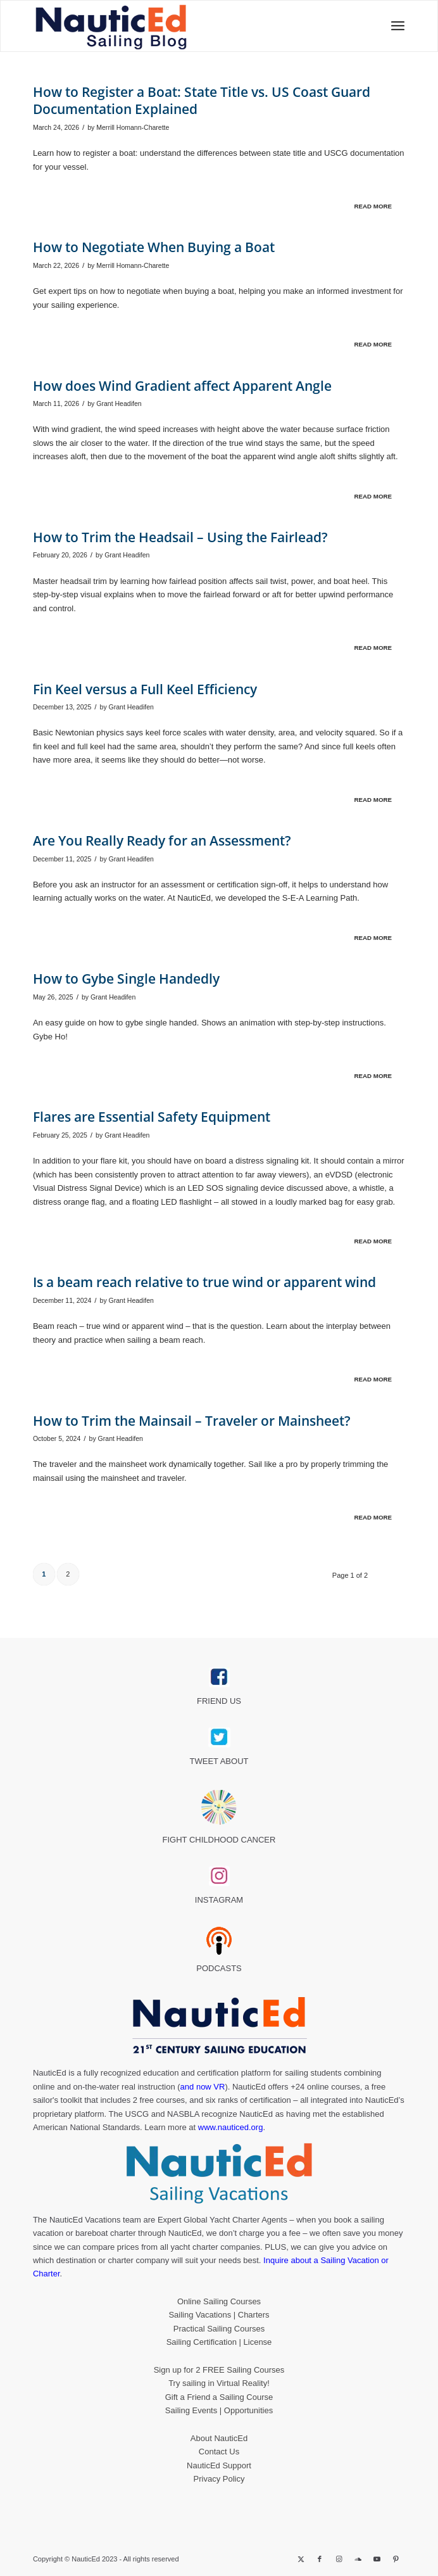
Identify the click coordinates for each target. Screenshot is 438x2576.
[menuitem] (394, 26)
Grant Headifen (118, 403)
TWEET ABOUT (219, 1761)
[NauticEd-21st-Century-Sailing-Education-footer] (219, 2027)
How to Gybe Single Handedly (126, 978)
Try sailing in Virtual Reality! (219, 2383)
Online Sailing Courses (219, 2301)
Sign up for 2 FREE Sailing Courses (219, 2370)
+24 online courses (325, 2086)
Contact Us (219, 2451)
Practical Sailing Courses (219, 2328)
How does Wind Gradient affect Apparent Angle (182, 386)
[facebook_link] (219, 1677)
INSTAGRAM (219, 1900)
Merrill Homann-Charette (132, 127)
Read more (373, 206)
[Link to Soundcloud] (357, 2558)
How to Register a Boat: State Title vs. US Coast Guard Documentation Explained (201, 100)
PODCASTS (219, 1968)
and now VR (202, 2086)
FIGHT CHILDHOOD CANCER (219, 1839)
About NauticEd (219, 2438)
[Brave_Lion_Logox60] (219, 1807)
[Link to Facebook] (319, 2558)
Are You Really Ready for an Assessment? (162, 840)
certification (270, 2100)
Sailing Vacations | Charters (218, 2314)
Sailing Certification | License (219, 2342)
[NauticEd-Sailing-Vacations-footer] (219, 2173)
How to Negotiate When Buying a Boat (154, 247)
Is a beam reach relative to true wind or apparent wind (204, 1282)
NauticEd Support (219, 2465)
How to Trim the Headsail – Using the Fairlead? (180, 537)
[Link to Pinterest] (395, 2558)
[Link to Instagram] (338, 2558)
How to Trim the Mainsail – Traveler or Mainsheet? (192, 1421)
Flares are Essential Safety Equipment (151, 1117)
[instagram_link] (219, 1876)
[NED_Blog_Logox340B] (145, 26)
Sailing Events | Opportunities (219, 2410)
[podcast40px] (219, 1941)
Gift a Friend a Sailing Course (219, 2397)
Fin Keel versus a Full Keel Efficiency (145, 689)
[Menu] (394, 26)
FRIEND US (219, 1701)
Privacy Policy (219, 2479)
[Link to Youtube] (376, 2558)
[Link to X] (300, 2558)
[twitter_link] (219, 1737)
